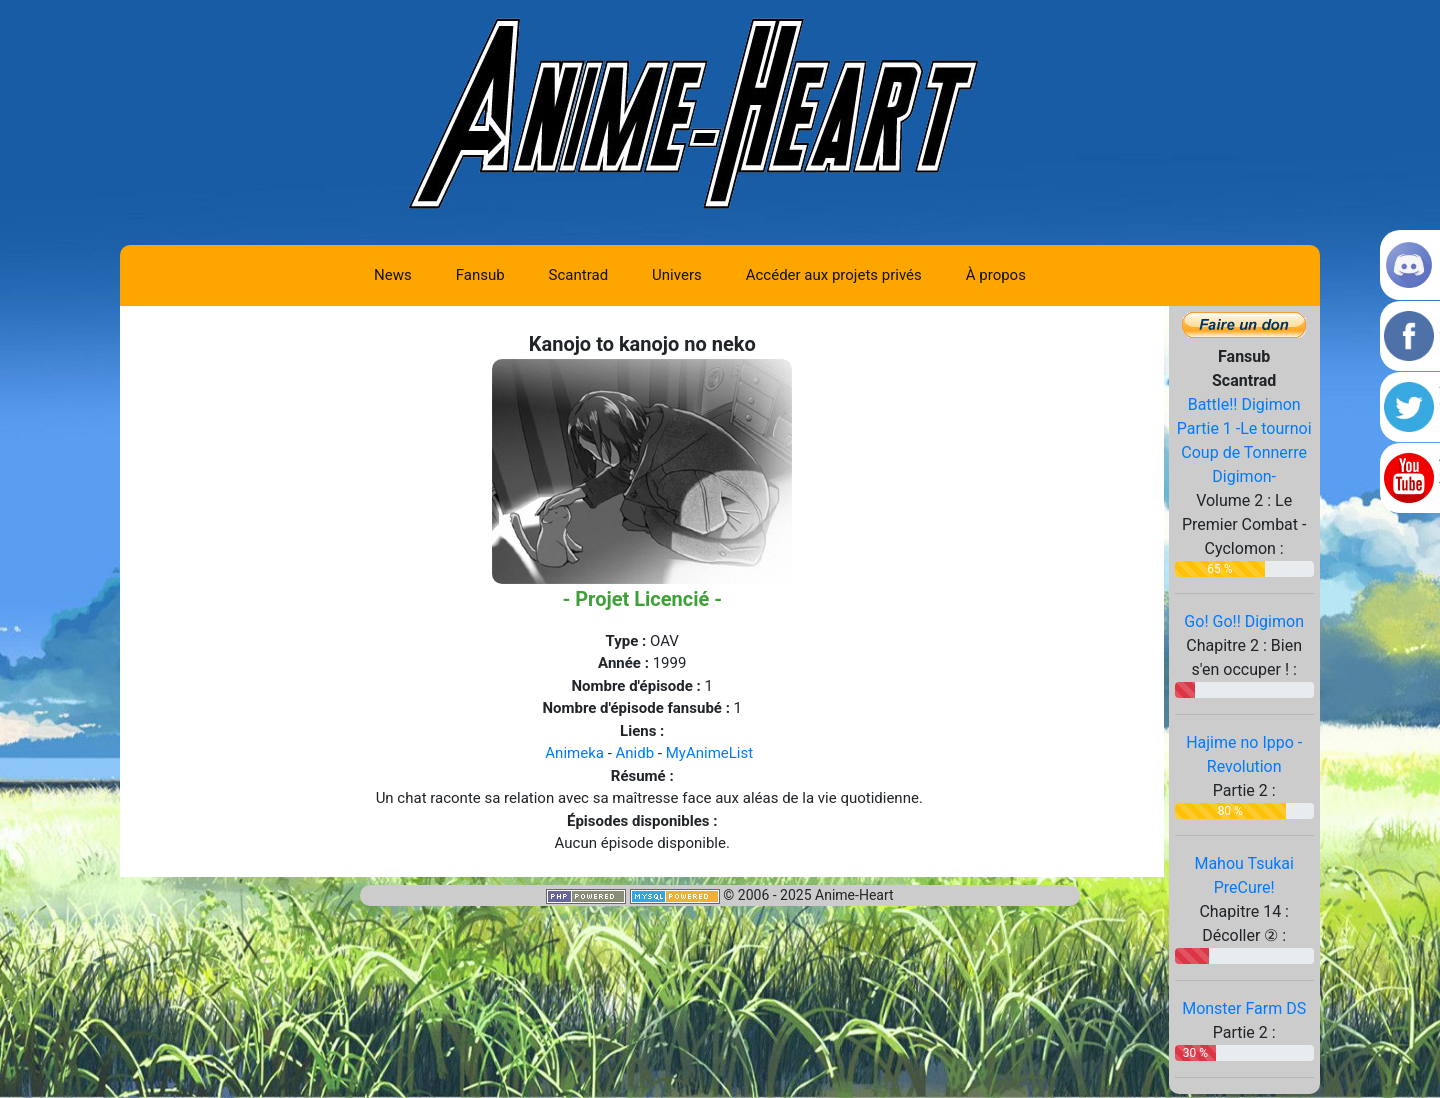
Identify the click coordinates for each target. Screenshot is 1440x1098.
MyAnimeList (709, 753)
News (393, 275)
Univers (677, 275)
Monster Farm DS (1244, 1008)
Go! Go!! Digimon (1244, 621)
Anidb (635, 753)
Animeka (574, 753)
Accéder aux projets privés (834, 275)
